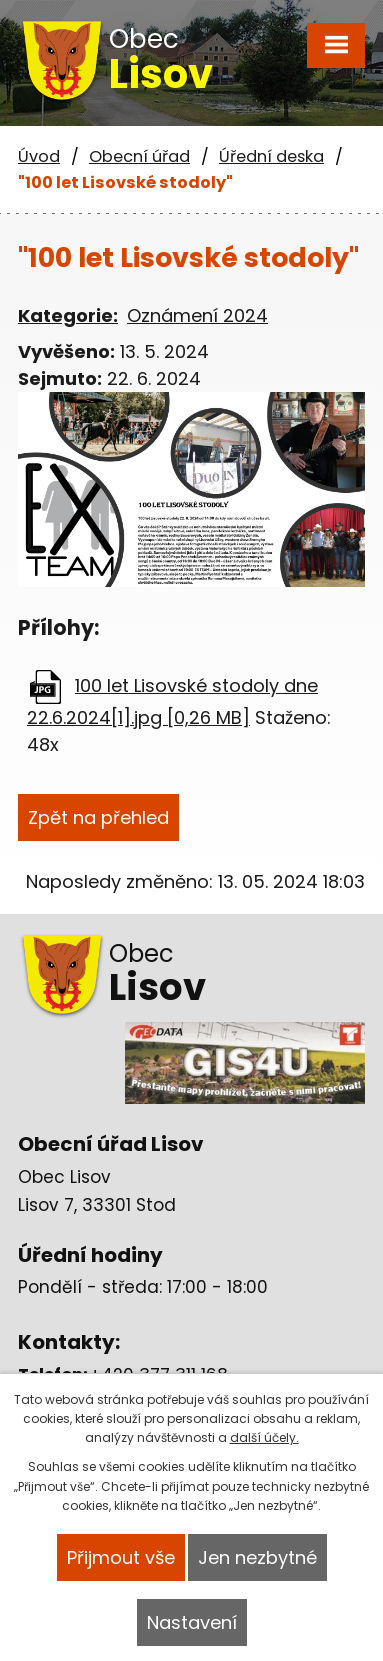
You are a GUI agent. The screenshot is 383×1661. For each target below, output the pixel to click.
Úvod (39, 156)
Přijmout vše (121, 1557)
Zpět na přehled (98, 817)
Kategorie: (68, 315)
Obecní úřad (139, 156)
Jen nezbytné (257, 1557)
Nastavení (192, 1622)
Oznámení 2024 (197, 315)
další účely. (264, 1437)
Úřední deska (271, 156)
